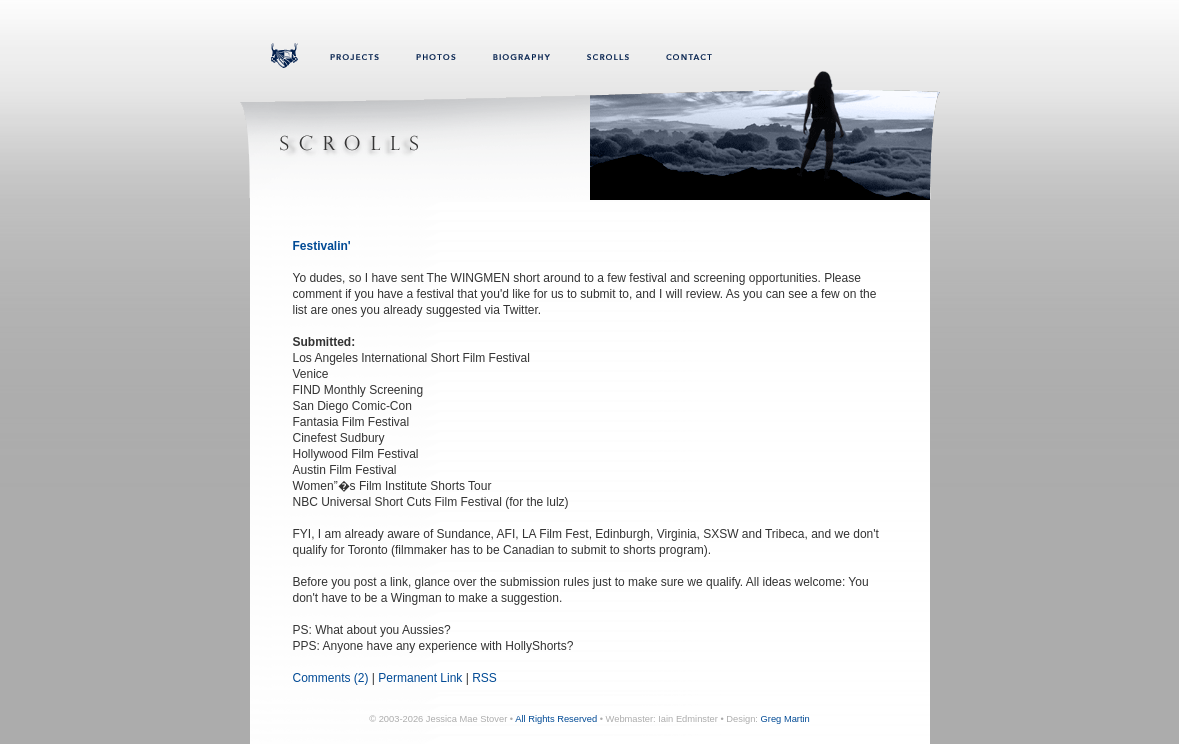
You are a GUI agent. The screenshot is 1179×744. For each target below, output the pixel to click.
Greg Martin (785, 719)
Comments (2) (331, 678)
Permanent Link (420, 678)
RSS (484, 678)
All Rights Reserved (556, 719)
